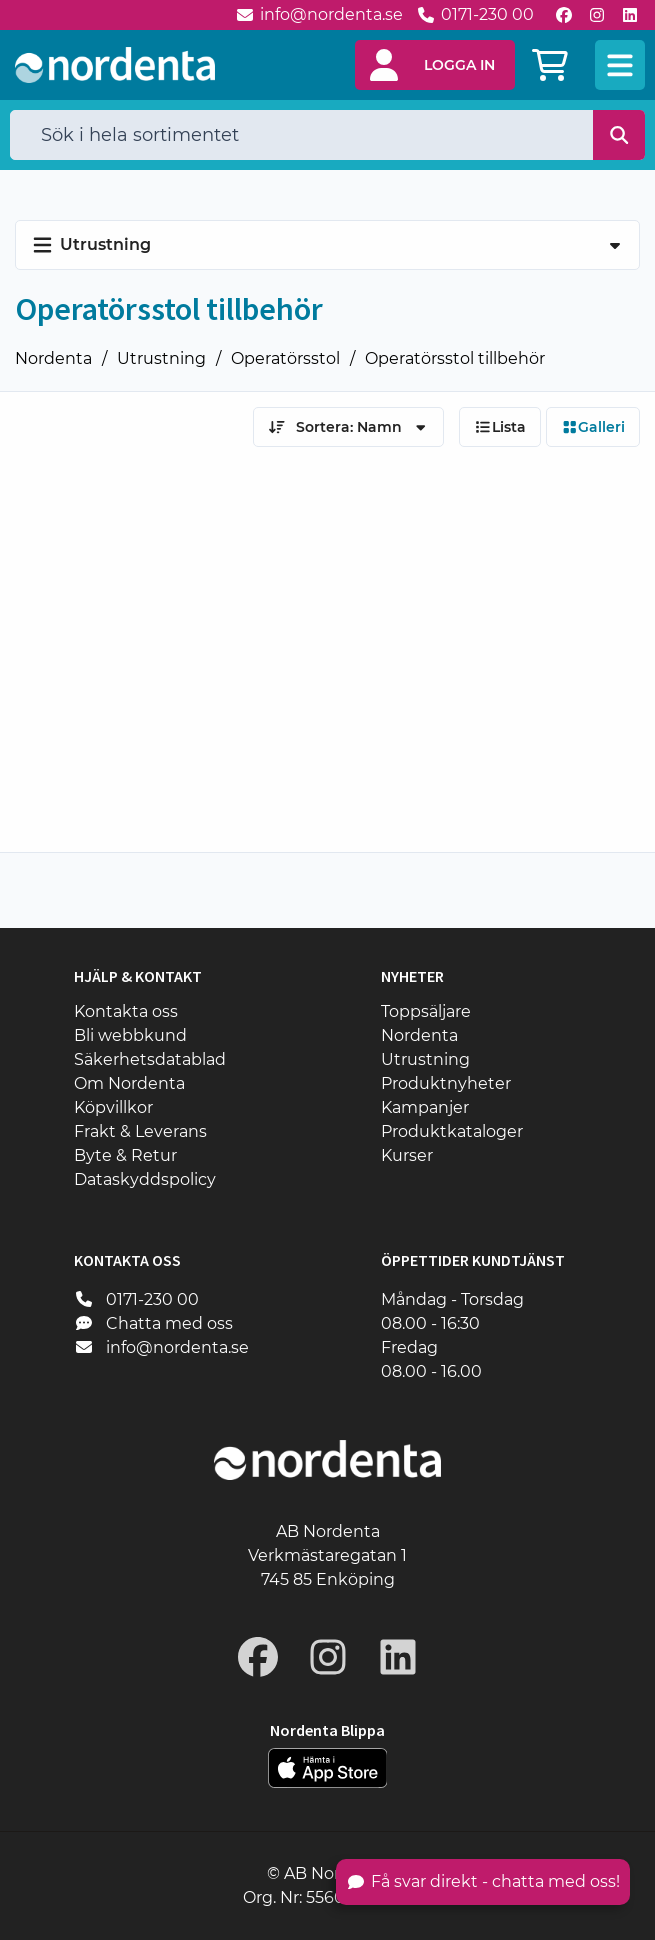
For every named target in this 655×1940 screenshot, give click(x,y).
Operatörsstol (285, 358)
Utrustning (161, 358)
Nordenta (53, 358)
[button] (435, 65)
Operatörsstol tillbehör (455, 358)
